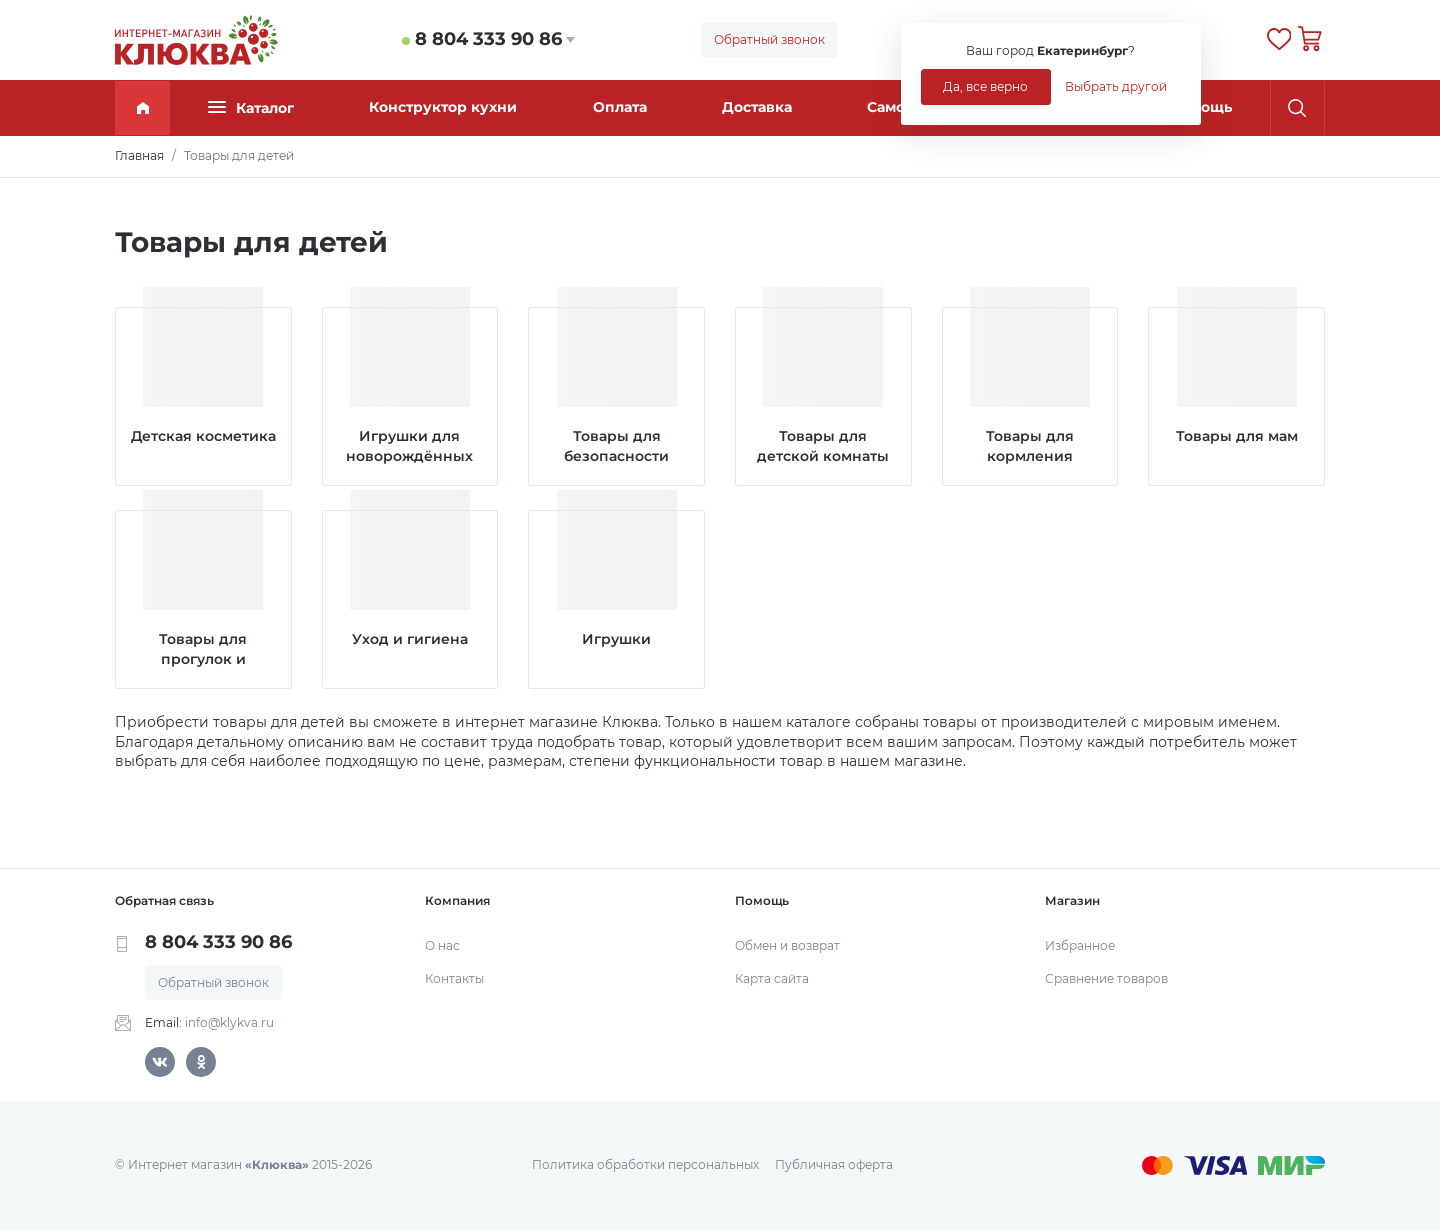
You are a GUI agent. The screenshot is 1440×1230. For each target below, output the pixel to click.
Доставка (757, 107)
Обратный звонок (769, 39)
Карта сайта (772, 978)
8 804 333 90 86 (488, 39)
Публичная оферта (834, 1164)
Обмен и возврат (787, 945)
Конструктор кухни (443, 107)
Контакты (454, 978)
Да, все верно (985, 86)
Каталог (251, 107)
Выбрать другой (1116, 86)
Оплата (620, 107)
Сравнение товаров (1106, 978)
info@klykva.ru (229, 1022)
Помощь (1201, 107)
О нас (442, 945)
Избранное (1080, 945)
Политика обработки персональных (645, 1164)
